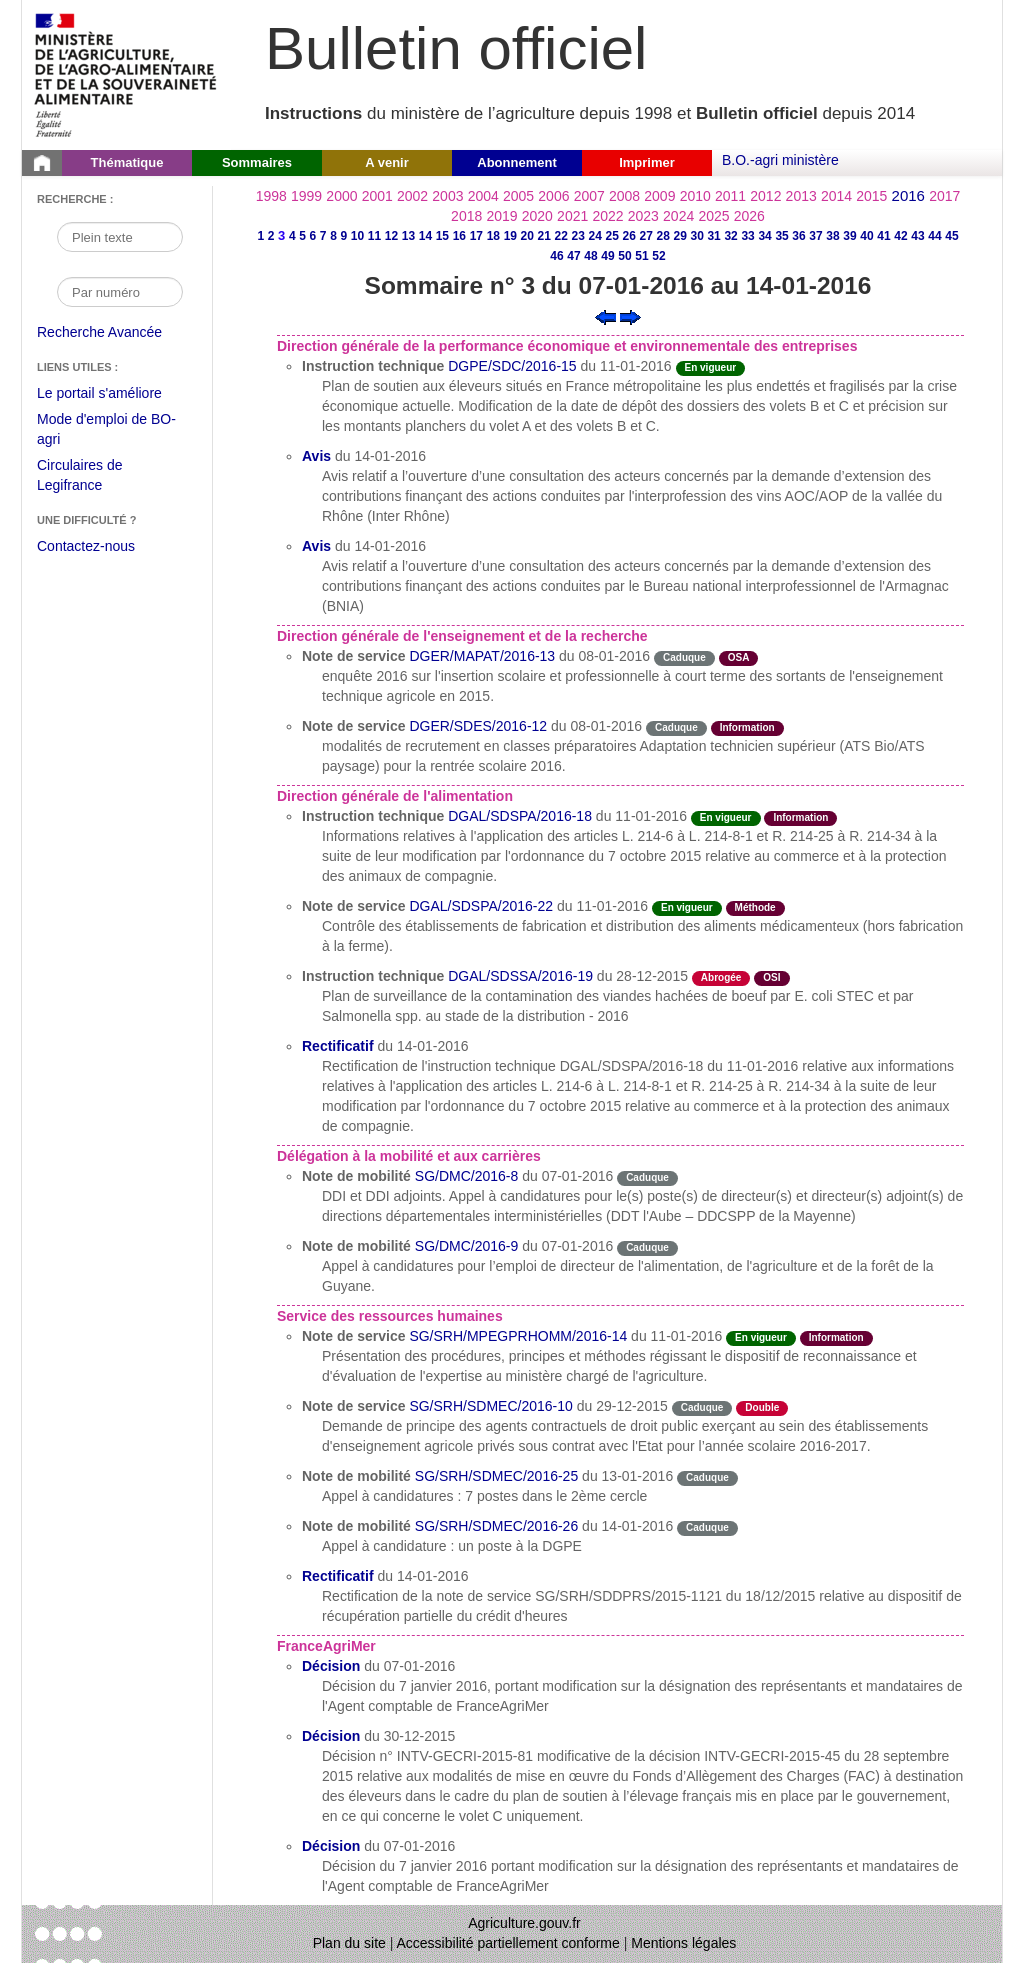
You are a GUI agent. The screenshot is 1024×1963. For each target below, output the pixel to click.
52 (658, 256)
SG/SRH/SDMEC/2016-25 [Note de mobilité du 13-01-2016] (496, 1476)
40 (866, 236)
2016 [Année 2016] (908, 195)
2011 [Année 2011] (730, 196)
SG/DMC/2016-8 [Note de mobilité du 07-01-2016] (466, 1176)
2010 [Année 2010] (695, 196)
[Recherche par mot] (120, 237)
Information (747, 727)
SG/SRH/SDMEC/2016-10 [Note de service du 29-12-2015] (490, 1406)
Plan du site (349, 1943)
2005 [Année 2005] (518, 196)
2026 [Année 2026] (749, 216)
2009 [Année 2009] (659, 196)
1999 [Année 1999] (306, 196)
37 (815, 236)
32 (730, 236)
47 (573, 256)
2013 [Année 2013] (801, 196)
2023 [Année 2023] (643, 216)
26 (629, 236)
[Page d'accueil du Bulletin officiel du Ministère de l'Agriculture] (42, 163)
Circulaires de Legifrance (95, 477)
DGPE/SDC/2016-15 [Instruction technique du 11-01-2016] (512, 366)
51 (641, 256)
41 (883, 236)
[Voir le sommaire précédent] (605, 316)
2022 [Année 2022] (607, 216)
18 (493, 236)
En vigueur (711, 367)
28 (662, 236)
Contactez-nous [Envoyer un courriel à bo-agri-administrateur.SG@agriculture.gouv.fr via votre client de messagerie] (86, 546)
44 (934, 236)
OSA (739, 657)
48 (590, 256)
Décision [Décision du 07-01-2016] (331, 1666)
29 (679, 236)
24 (595, 236)
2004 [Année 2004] (483, 196)
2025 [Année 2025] (713, 216)
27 (646, 236)
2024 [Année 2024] (678, 216)
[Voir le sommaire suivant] (630, 316)
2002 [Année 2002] (412, 196)
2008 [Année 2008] (624, 196)
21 (544, 236)
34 (764, 236)
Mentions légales (683, 1943)
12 (391, 236)
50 (624, 256)
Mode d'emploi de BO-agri (106, 431)
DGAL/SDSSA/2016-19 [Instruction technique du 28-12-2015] (520, 976)
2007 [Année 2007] (589, 196)
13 (408, 236)
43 (917, 236)
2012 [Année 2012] (765, 196)
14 (425, 236)
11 (374, 236)
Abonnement (516, 162)
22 (561, 236)
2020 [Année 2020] (537, 216)
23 (578, 236)
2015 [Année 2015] (871, 196)
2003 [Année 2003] (447, 196)
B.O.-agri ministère (780, 160)
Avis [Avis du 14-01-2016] (316, 456)
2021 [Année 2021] (572, 216)
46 (556, 256)
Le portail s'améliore (114, 394)
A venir (387, 162)
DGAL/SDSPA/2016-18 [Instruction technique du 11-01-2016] (520, 816)
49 (607, 256)
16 (459, 236)
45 (951, 236)
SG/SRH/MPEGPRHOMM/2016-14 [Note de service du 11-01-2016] (518, 1336)
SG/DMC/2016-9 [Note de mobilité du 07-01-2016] (466, 1246)
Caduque (684, 657)
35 (781, 236)
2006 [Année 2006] (553, 196)
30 (696, 236)
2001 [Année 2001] (377, 196)
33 (747, 236)
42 (900, 236)
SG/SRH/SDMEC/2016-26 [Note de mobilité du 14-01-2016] (496, 1526)
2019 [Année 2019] (501, 216)
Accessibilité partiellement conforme (508, 1943)
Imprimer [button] (647, 162)
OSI (771, 977)
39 (849, 236)
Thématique (127, 162)
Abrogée (721, 977)
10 (357, 236)
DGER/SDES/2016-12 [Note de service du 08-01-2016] (478, 726)
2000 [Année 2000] (341, 196)
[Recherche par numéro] (120, 292)
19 (510, 236)
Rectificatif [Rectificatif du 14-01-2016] (338, 1046)
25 (612, 236)
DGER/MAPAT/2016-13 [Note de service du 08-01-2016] (482, 656)
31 (713, 236)
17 (476, 236)
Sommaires (257, 162)
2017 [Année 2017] (944, 196)
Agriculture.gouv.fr (524, 1923)
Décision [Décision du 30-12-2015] (331, 1736)
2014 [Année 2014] (836, 196)
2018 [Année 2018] (466, 216)
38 (832, 236)
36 (798, 236)
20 (527, 236)
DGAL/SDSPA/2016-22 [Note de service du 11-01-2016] (481, 906)
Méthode (755, 907)
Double (762, 1407)
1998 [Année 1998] (271, 196)
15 (442, 236)
